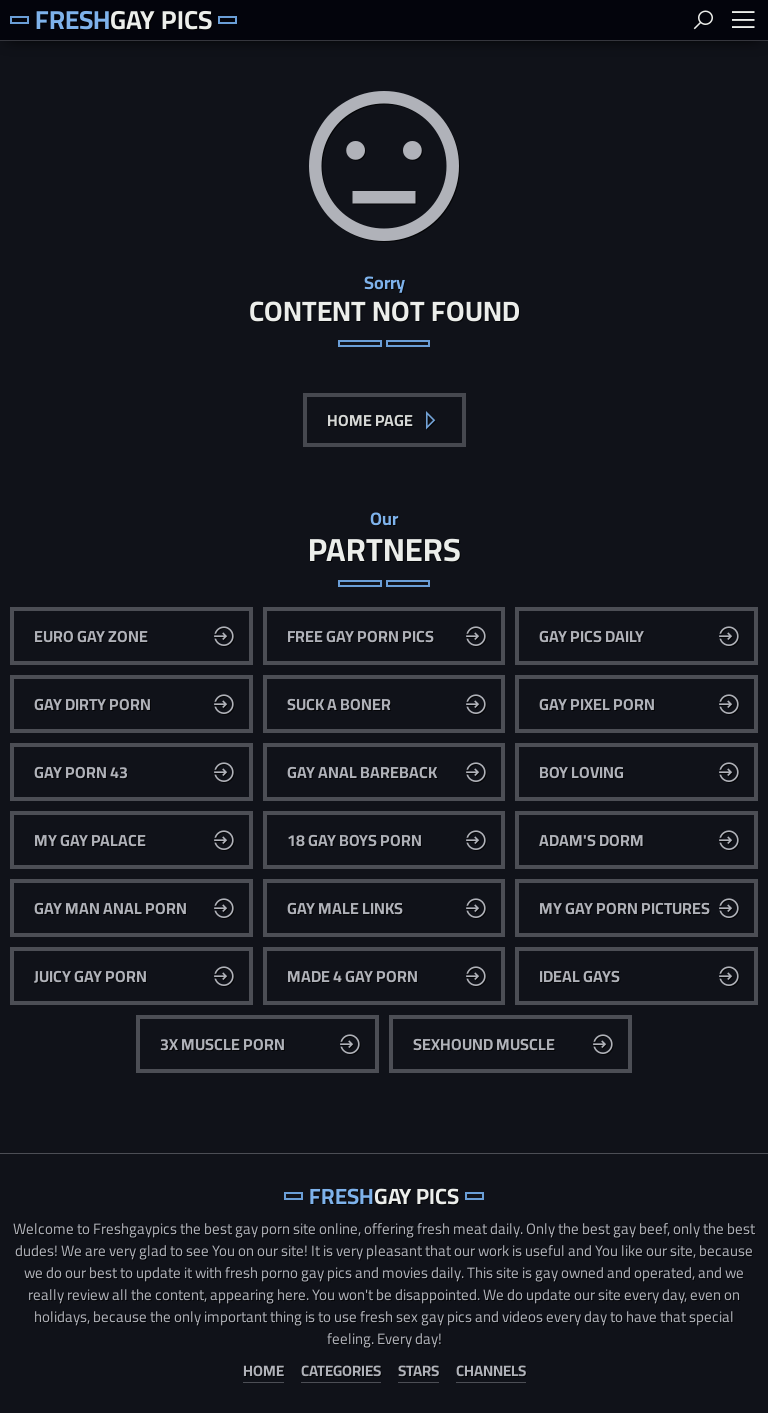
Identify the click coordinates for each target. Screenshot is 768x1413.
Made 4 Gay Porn (352, 976)
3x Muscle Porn (222, 1044)
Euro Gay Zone (91, 636)
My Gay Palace (90, 840)
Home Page (371, 420)
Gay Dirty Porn (92, 704)
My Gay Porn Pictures (624, 908)
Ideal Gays (579, 976)
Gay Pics (123, 20)
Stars (418, 1371)
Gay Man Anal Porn (110, 908)
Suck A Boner (339, 704)
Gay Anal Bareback (362, 772)
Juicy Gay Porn (90, 976)
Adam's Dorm (591, 840)
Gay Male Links (345, 908)
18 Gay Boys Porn (354, 840)
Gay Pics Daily (591, 636)
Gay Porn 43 (81, 772)
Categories (341, 1371)
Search (703, 20)
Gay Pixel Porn (597, 704)
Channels (491, 1371)
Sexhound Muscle (484, 1044)
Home (263, 1371)
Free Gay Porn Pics (360, 636)
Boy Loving (581, 772)
